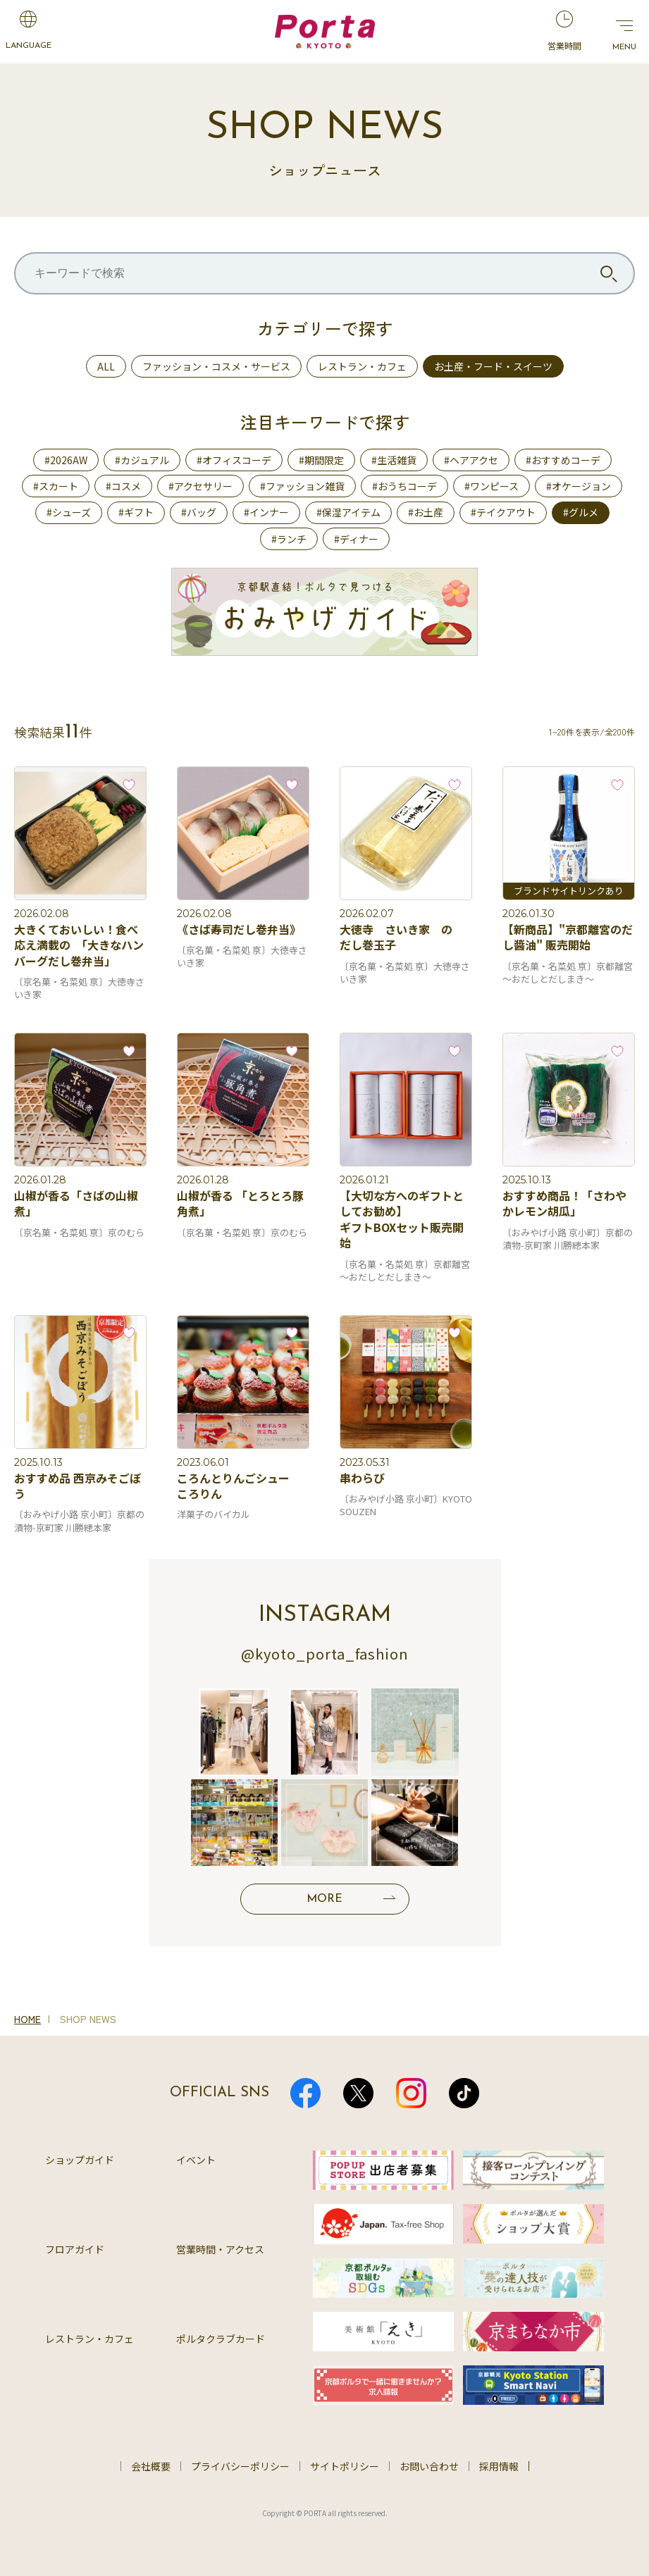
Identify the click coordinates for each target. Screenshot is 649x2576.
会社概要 (151, 2466)
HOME (27, 2019)
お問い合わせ (429, 2466)
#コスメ (123, 486)
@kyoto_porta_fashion (325, 1653)
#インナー (266, 512)
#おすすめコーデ (563, 460)
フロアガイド (74, 2249)
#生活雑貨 (393, 460)
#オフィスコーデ (234, 460)
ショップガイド (79, 2160)
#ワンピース (491, 486)
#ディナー (356, 539)
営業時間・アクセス (220, 2249)
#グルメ (580, 512)
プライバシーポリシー (240, 2466)
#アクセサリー (200, 486)
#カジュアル (142, 460)
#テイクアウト (503, 512)
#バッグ (198, 512)
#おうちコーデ (404, 486)
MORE (324, 1899)
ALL (106, 366)
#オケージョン (578, 486)
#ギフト (136, 512)
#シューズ (69, 512)
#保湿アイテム (348, 512)
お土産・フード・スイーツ (493, 366)
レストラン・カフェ (362, 366)
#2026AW (65, 460)
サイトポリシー (344, 2466)
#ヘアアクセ (471, 460)
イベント (196, 2160)
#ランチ (289, 539)
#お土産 (425, 512)
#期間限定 (321, 460)
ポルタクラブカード (220, 2339)
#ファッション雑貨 (302, 486)
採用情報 (499, 2466)
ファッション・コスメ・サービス (216, 366)
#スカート (55, 486)
